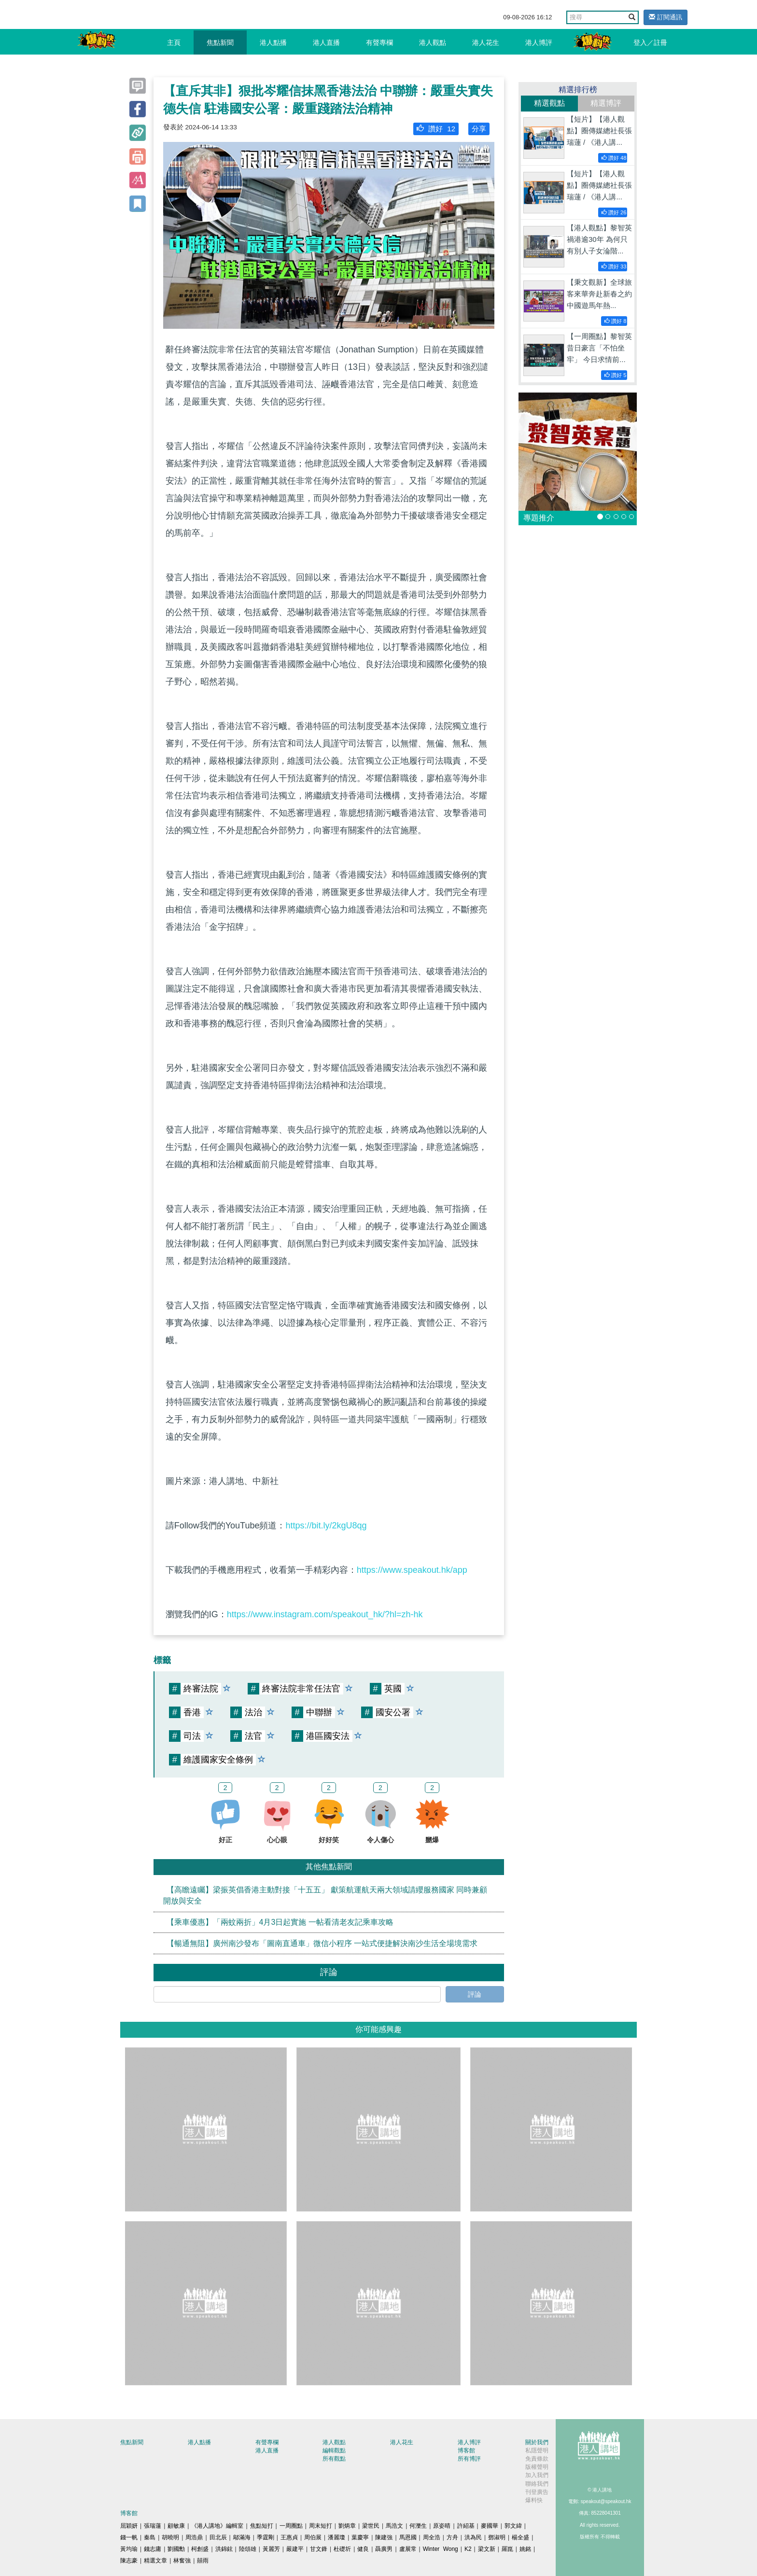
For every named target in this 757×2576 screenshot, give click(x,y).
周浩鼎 (194, 2537)
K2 (468, 2549)
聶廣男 (384, 2549)
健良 (363, 2549)
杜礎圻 (342, 2549)
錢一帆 (129, 2537)
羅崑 (507, 2549)
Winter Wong (440, 2549)
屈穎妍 (129, 2525)
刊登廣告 (536, 2492)
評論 (474, 1994)
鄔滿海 (242, 2537)
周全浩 (431, 2537)
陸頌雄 (247, 2549)
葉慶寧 (360, 2537)
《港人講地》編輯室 (217, 2525)
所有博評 (469, 2458)
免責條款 (536, 2458)
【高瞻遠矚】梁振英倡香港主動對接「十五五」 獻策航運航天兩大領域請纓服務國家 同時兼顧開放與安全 (325, 1895)
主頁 (174, 42)
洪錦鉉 (224, 2549)
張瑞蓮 (152, 2525)
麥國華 (489, 2525)
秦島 (149, 2537)
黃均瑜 (129, 2549)
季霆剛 (265, 2537)
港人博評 (538, 42)
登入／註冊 (650, 42)
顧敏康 (176, 2525)
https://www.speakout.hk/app (412, 1570)
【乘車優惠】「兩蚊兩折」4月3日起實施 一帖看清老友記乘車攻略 (280, 1922)
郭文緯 (513, 2525)
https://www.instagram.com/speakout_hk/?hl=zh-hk (325, 1614)
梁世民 (370, 2525)
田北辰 (218, 2537)
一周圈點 (291, 2525)
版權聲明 (536, 2467)
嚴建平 (295, 2549)
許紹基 (466, 2525)
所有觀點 (334, 2458)
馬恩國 (408, 2537)
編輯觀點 (334, 2450)
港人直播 (326, 42)
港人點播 (273, 42)
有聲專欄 (379, 42)
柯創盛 (200, 2549)
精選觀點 (549, 103)
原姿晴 (441, 2525)
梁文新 (486, 2549)
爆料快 (534, 2500)
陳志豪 (129, 2560)
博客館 (466, 2450)
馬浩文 (394, 2525)
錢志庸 (152, 2549)
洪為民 (473, 2537)
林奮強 (182, 2560)
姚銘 (525, 2549)
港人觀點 (432, 42)
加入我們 (536, 2475)
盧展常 (408, 2549)
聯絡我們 (536, 2483)
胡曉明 (170, 2537)
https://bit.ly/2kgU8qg (325, 1525)
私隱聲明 (536, 2450)
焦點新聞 (220, 42)
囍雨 (203, 2560)
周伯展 (313, 2537)
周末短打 (320, 2525)
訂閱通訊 (665, 17)
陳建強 (384, 2537)
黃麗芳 (271, 2549)
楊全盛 (520, 2537)
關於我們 (536, 2442)
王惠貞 (289, 2537)
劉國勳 (176, 2549)
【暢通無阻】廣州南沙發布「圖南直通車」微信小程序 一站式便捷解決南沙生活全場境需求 (322, 1943)
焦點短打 (261, 2525)
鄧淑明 (496, 2537)
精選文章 (155, 2560)
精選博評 (605, 103)
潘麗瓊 (336, 2537)
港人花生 (485, 42)
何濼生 (418, 2525)
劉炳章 (347, 2525)
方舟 (452, 2537)
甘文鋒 (318, 2549)
